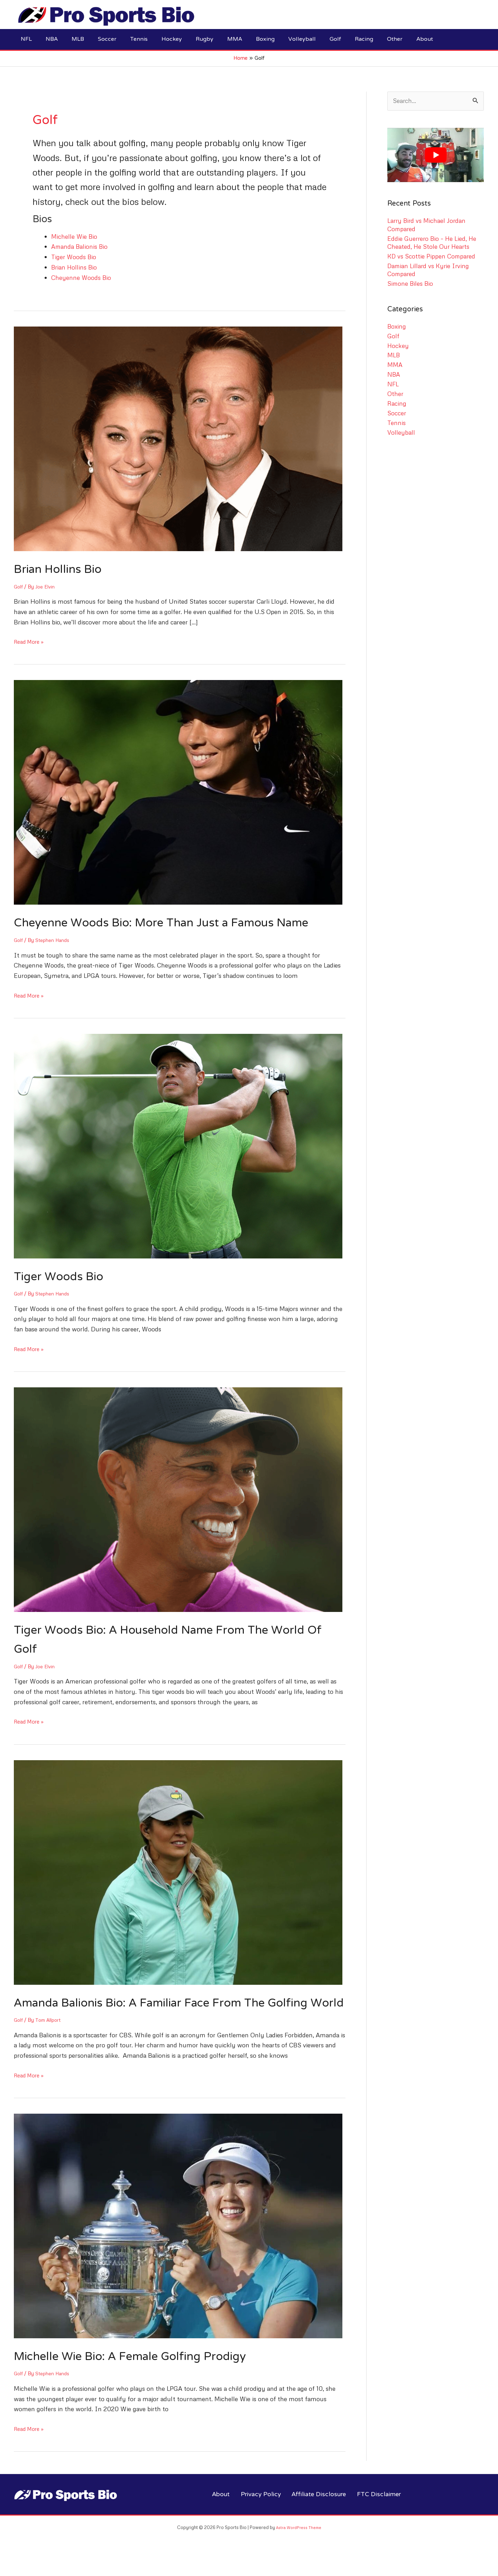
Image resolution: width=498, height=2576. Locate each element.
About (220, 2514)
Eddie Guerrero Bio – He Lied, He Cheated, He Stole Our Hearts (432, 243)
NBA (394, 375)
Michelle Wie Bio (74, 236)
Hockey (398, 346)
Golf (19, 586)
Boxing (397, 326)
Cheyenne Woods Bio (81, 277)
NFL (393, 384)
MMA (395, 365)
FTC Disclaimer (379, 2514)
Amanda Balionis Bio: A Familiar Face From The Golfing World (177, 2013)
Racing (396, 403)
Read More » (31, 641)
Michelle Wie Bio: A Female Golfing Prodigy (142, 2376)
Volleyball (401, 432)
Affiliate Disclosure (318, 2514)
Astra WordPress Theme (298, 2546)
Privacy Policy (259, 2514)
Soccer (396, 413)
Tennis (396, 423)
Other (395, 394)
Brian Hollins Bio (74, 267)
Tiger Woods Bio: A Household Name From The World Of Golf (174, 1640)
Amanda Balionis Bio (80, 246)
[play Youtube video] (435, 155)
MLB (393, 355)
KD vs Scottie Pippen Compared (432, 256)
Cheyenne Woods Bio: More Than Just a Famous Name (177, 923)
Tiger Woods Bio (75, 257)
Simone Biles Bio (410, 283)
